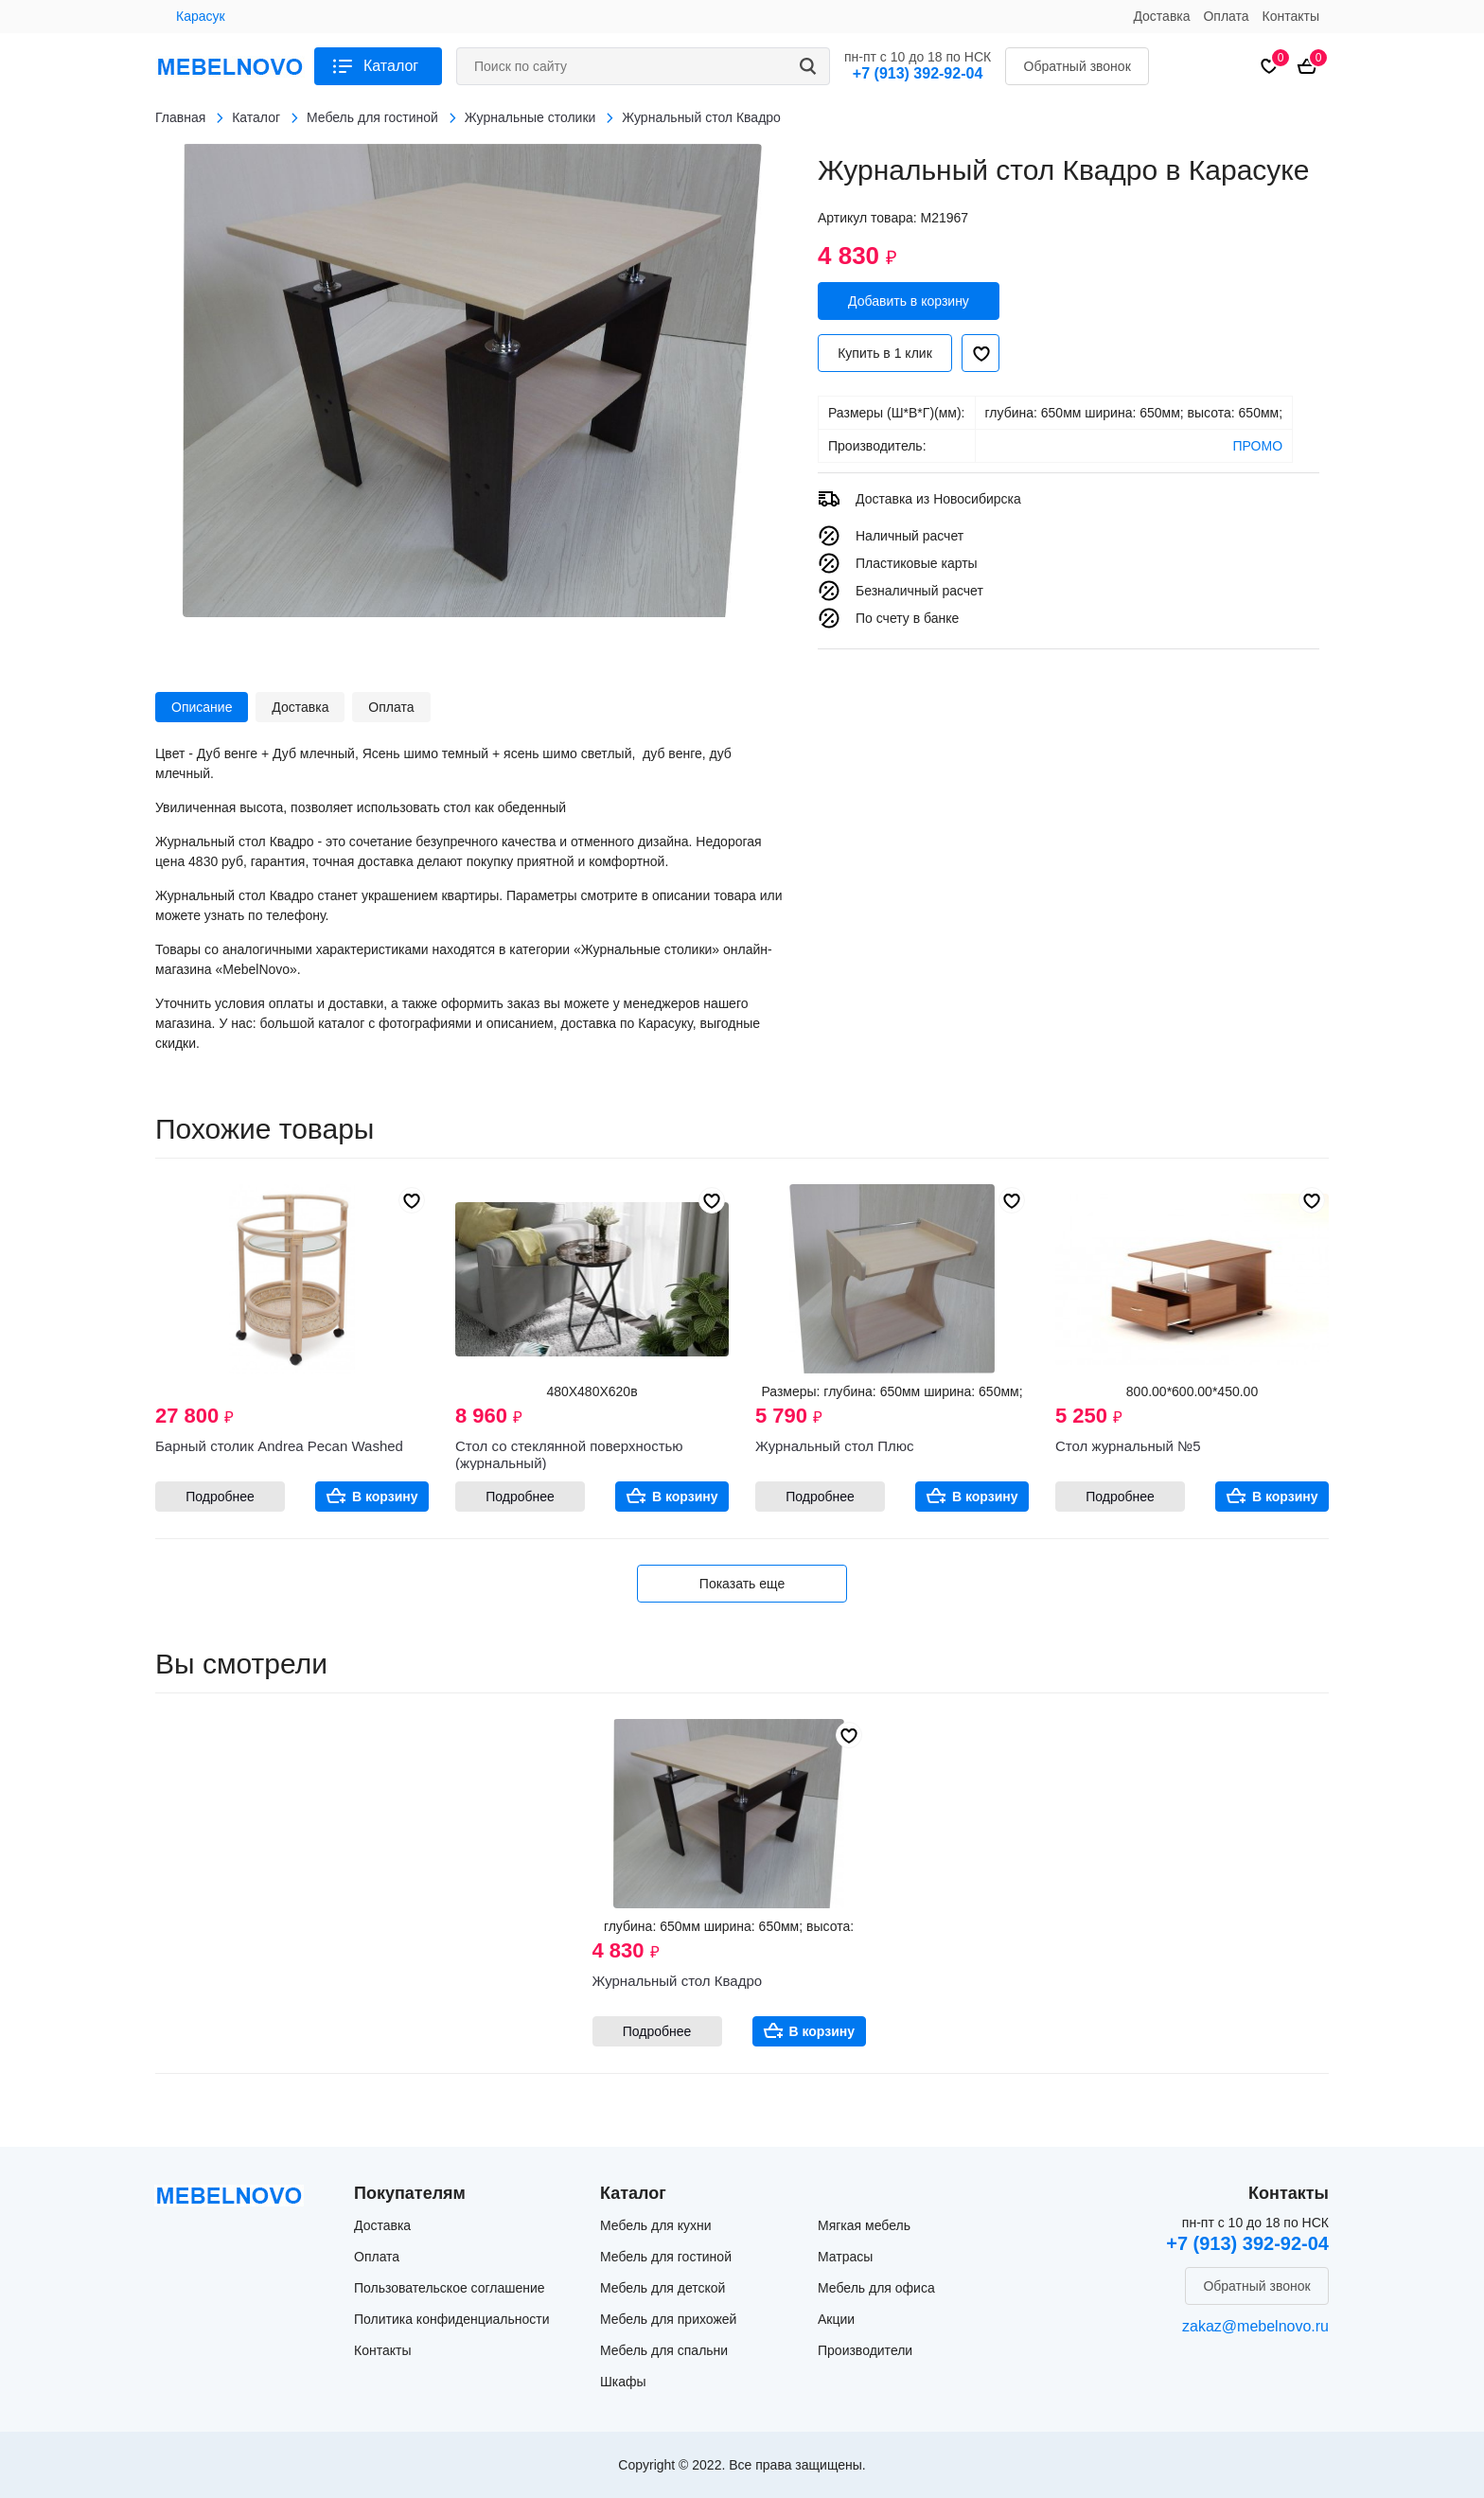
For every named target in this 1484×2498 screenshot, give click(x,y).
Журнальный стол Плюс (834, 1446)
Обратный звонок (1077, 66)
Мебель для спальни (664, 2350)
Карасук (200, 16)
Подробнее (220, 1496)
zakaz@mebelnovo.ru (1255, 2326)
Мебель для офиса (876, 2287)
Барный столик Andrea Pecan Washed (279, 1446)
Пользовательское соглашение (449, 2287)
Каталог (390, 66)
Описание (201, 707)
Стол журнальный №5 (1128, 1446)
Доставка (1161, 16)
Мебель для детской (662, 2287)
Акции (836, 2319)
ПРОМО (1258, 445)
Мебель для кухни (656, 2225)
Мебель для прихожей (668, 2319)
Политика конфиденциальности (452, 2319)
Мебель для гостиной (666, 2256)
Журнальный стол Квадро (677, 1981)
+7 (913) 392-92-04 (917, 73)
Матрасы (845, 2256)
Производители (865, 2350)
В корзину (385, 1496)
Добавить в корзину (908, 301)
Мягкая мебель (864, 2225)
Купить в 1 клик (885, 353)
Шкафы (623, 2381)
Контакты (1291, 16)
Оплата (1225, 16)
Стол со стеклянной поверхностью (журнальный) (569, 1454)
